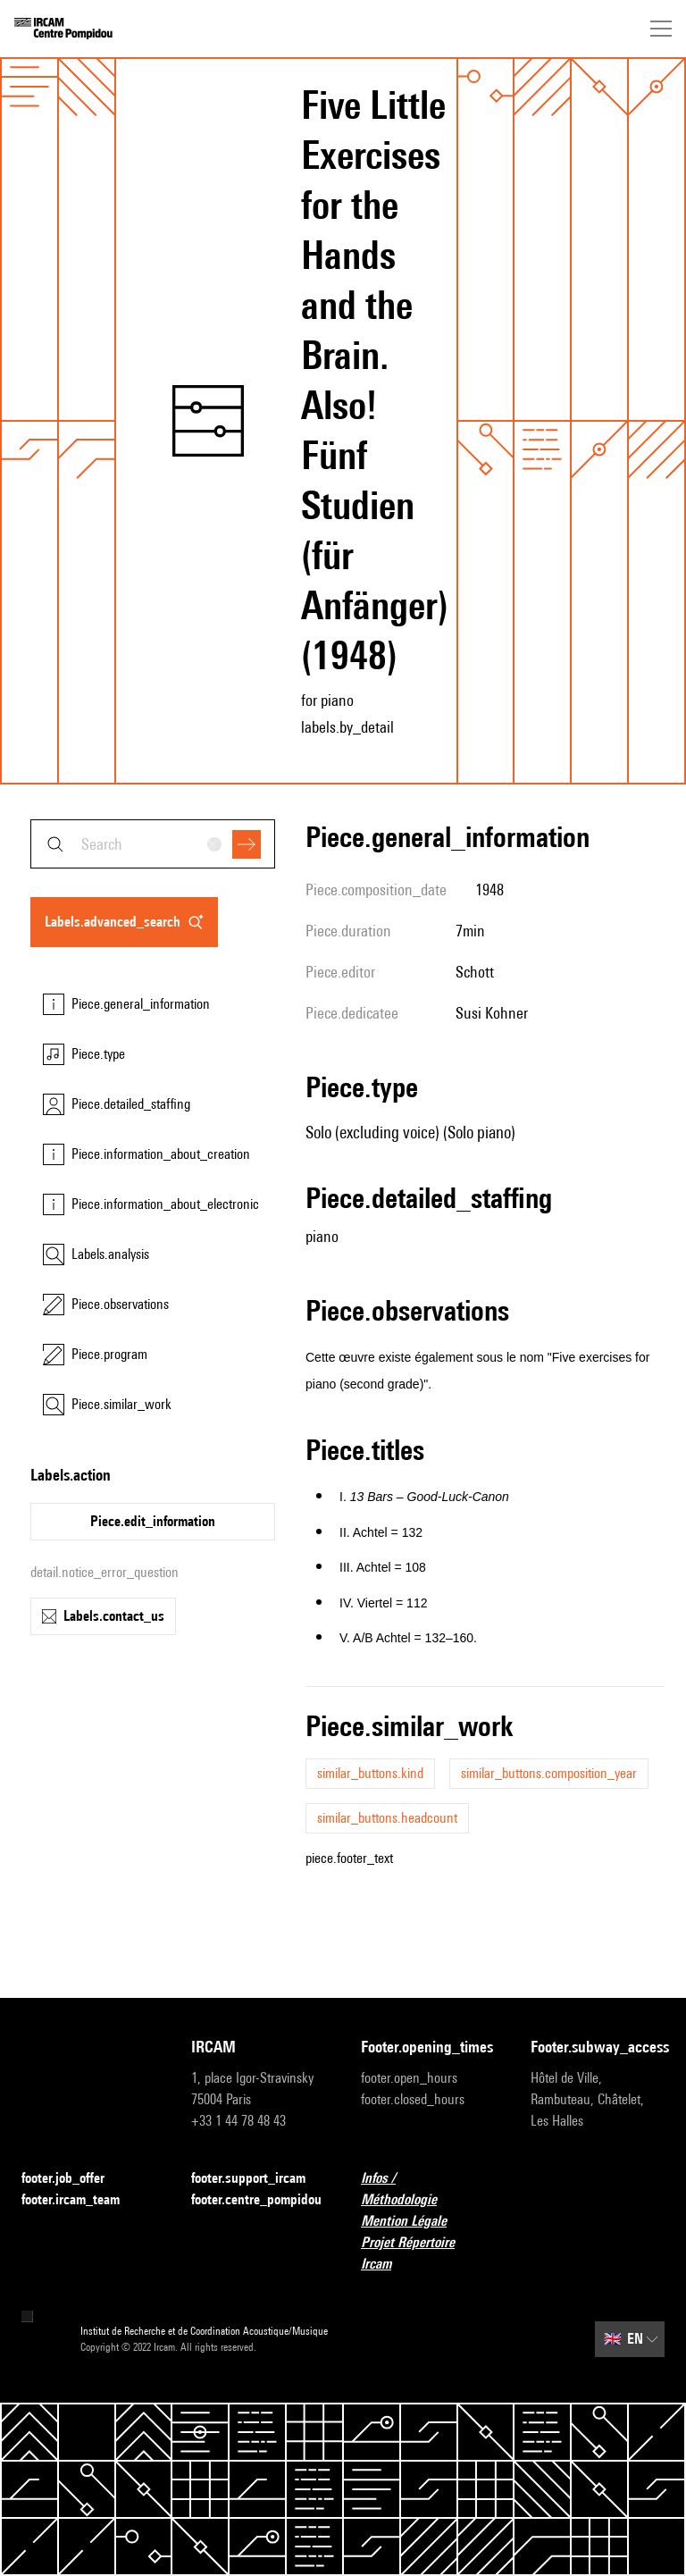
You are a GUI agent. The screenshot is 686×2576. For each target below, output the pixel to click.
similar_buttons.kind (370, 1773)
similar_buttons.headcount (387, 1817)
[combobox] (152, 843)
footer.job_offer (73, 2178)
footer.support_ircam (258, 2178)
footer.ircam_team (81, 2200)
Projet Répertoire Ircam (428, 2253)
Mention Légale (414, 2221)
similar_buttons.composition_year (549, 1773)
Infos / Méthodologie (428, 2188)
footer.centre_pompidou (256, 2199)
